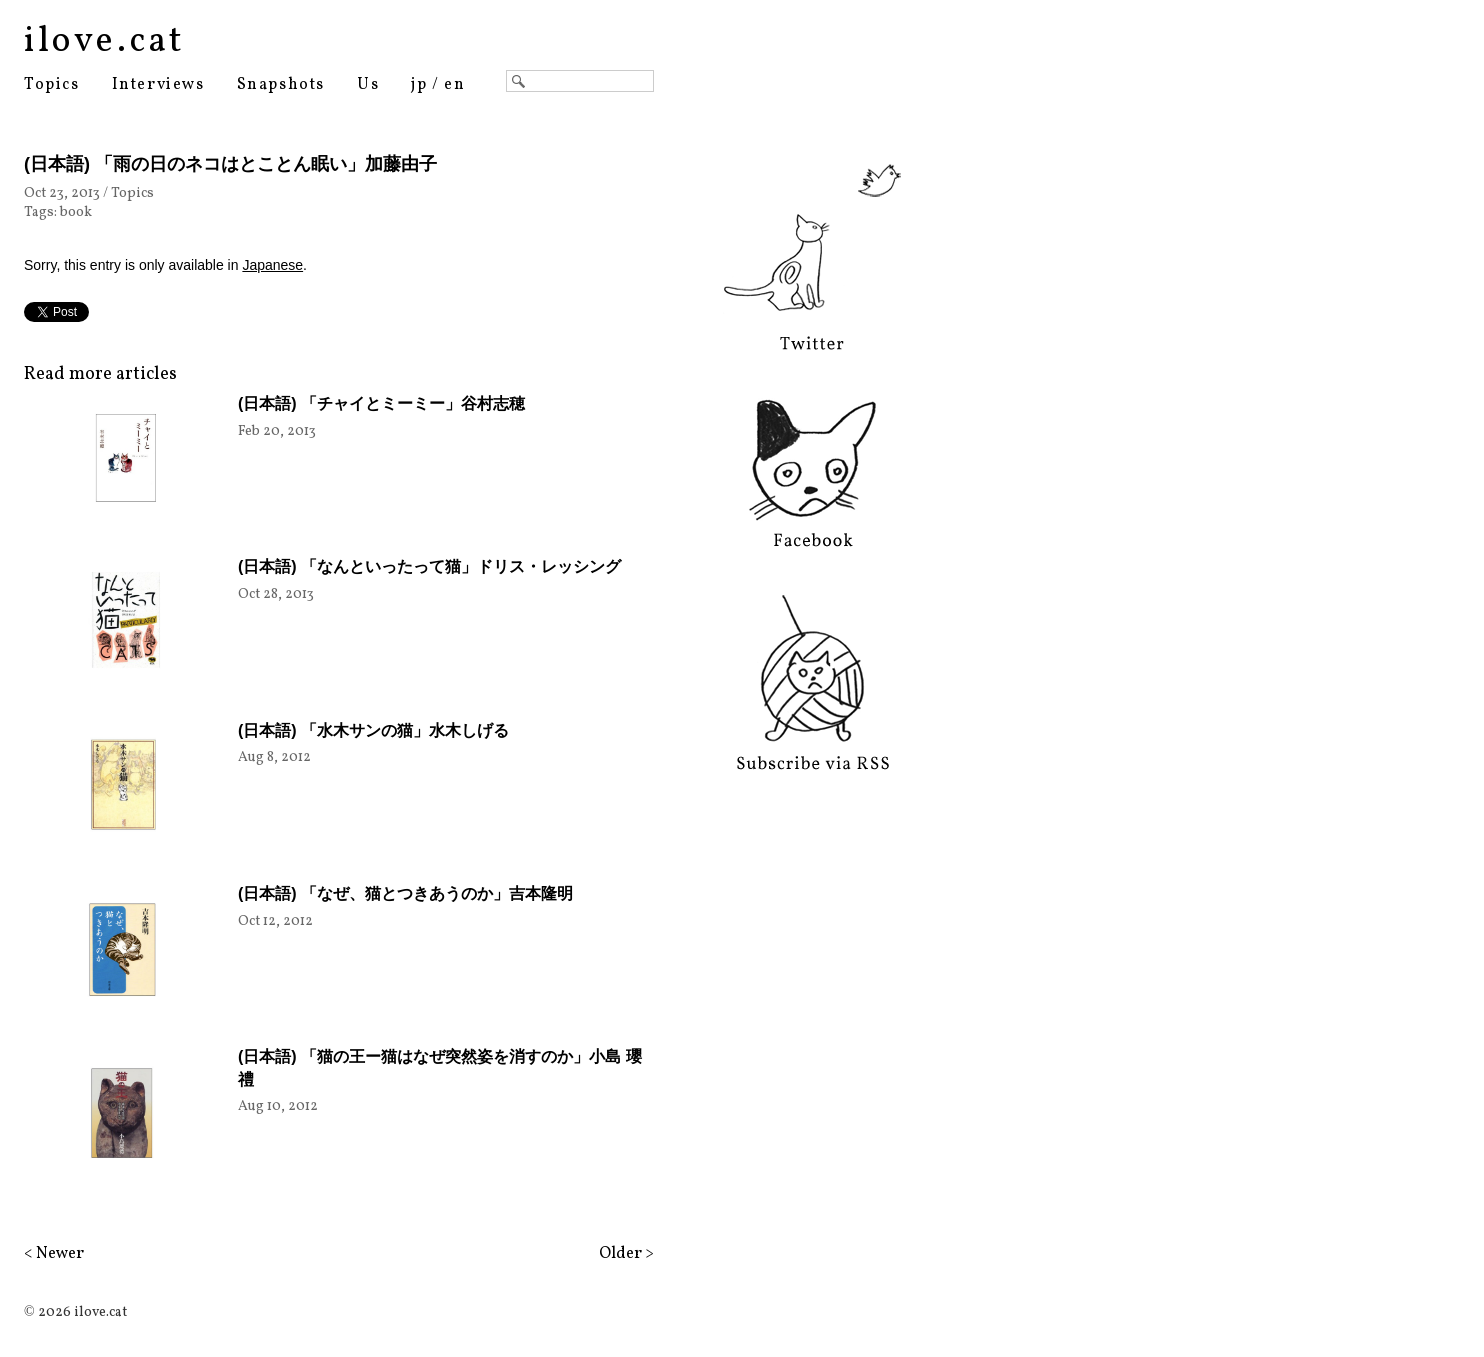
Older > (626, 1254)
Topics (52, 85)
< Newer (54, 1254)
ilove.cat (104, 42)
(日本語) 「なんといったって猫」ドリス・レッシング (429, 566)
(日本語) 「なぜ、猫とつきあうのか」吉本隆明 (405, 893)
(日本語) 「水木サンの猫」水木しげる (373, 730)
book (76, 212)
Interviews (158, 85)
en (454, 85)
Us (368, 85)
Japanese (272, 265)
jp (419, 85)
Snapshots (281, 85)
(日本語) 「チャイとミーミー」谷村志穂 (381, 403)
